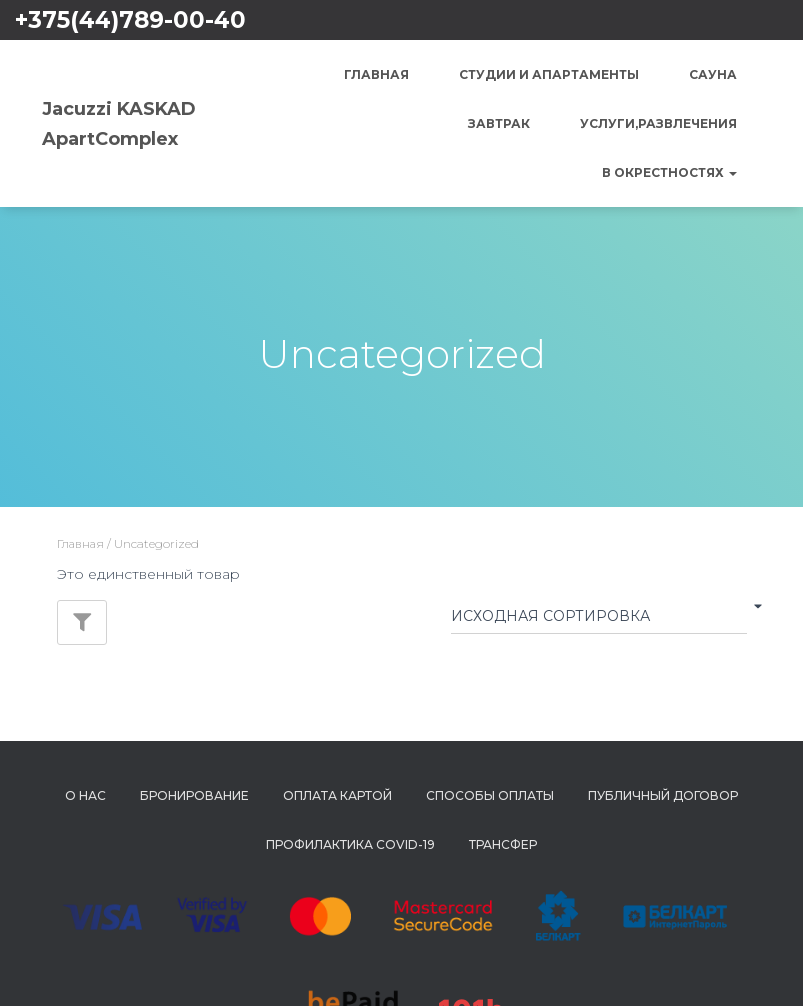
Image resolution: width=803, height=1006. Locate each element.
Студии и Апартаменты (549, 74)
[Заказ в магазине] (599, 620)
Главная (376, 74)
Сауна (713, 74)
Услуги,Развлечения (658, 123)
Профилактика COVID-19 (350, 844)
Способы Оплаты (490, 795)
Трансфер (503, 844)
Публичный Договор (663, 795)
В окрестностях (669, 172)
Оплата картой (337, 795)
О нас (85, 795)
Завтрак (499, 123)
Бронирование (194, 795)
